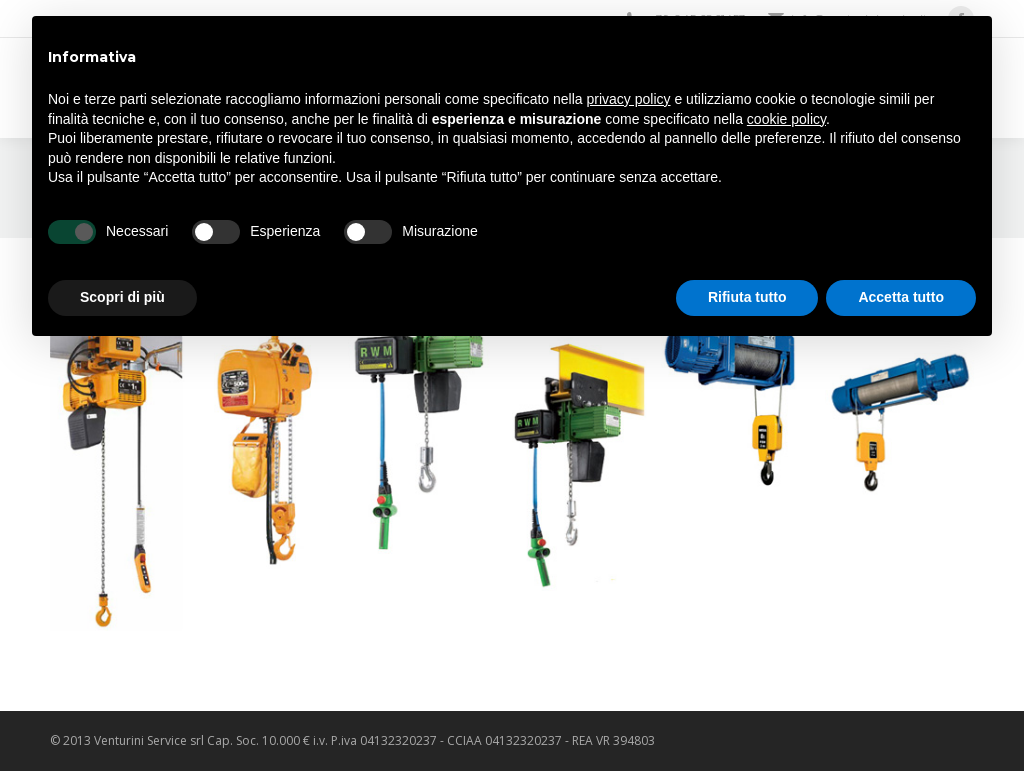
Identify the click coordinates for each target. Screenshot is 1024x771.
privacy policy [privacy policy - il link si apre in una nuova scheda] (629, 99)
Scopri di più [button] (122, 297)
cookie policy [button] (786, 119)
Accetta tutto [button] (901, 297)
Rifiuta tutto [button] (747, 297)
